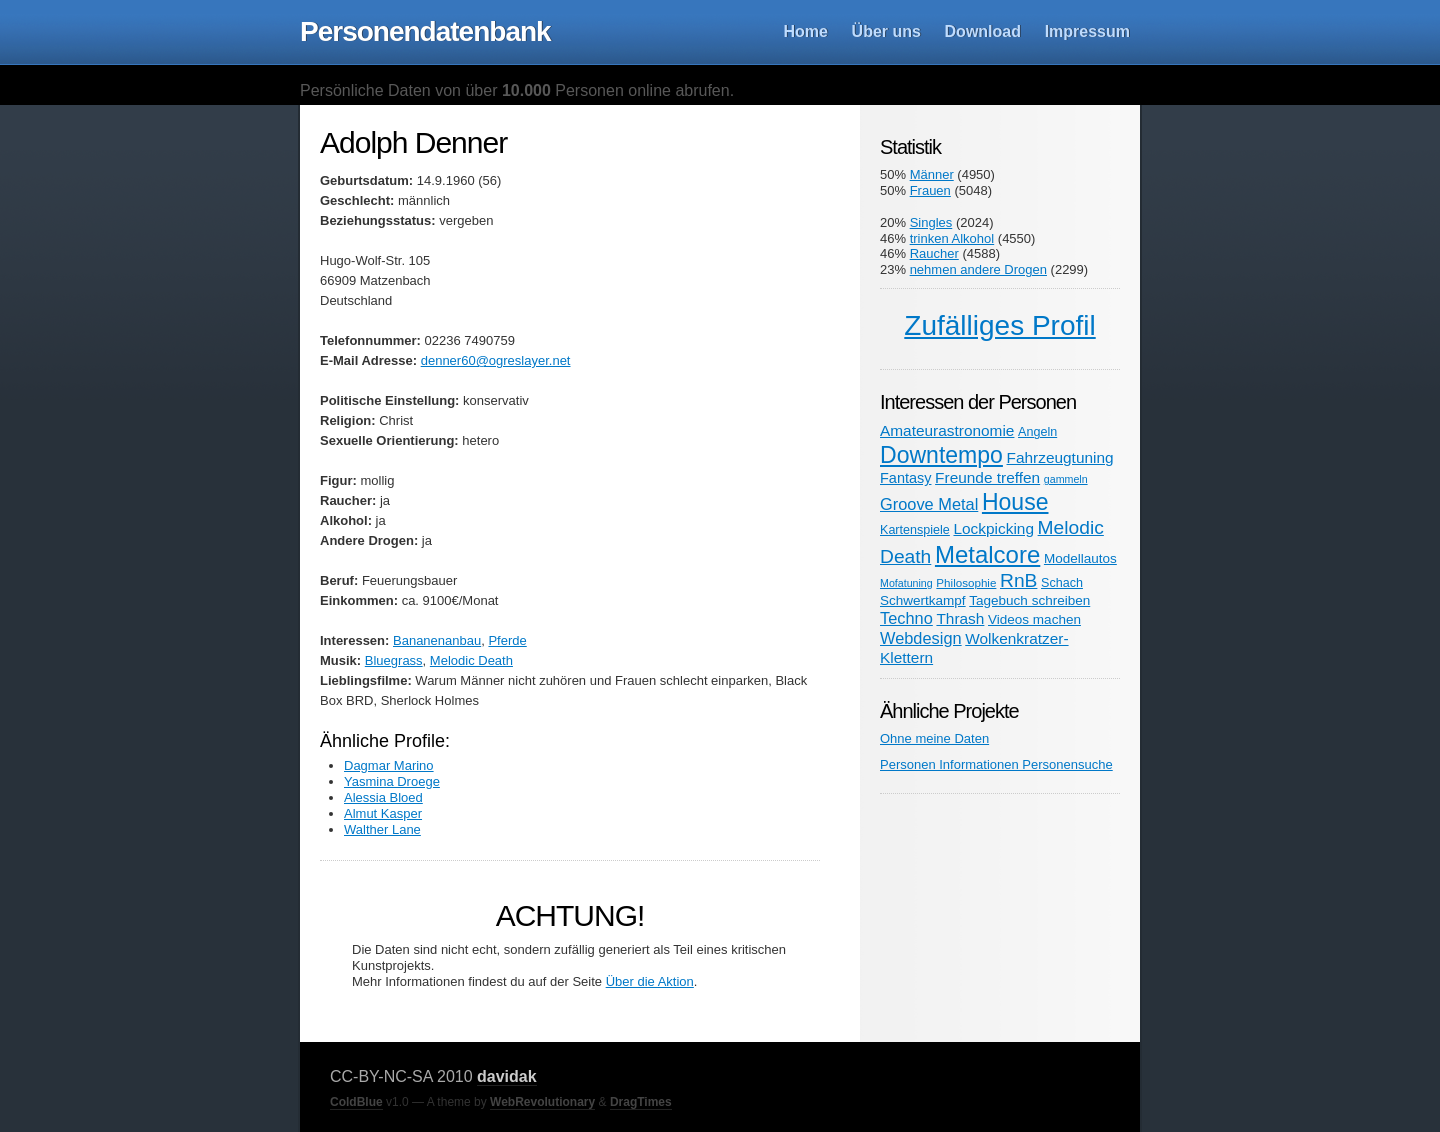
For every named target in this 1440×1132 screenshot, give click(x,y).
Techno (906, 618)
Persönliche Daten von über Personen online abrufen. (517, 90)
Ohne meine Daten (934, 738)
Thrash (960, 618)
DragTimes (641, 1102)
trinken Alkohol (952, 238)
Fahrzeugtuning (1060, 457)
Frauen (930, 190)
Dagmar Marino (389, 765)
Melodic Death (471, 660)
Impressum (1087, 31)
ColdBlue (356, 1102)
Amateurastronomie (947, 430)
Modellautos (1080, 558)
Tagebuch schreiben (1029, 600)
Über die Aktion (650, 981)
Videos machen (1034, 619)
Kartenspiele (915, 530)
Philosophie (966, 582)
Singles (931, 222)
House (1015, 502)
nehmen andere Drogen (978, 269)
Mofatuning (906, 583)
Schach (1062, 583)
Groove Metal (929, 504)
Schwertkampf (923, 600)
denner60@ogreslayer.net (496, 360)
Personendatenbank (425, 31)
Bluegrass (394, 660)
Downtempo (941, 455)
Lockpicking (993, 528)
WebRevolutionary (542, 1102)
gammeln (1066, 479)
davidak (507, 1076)
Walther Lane (382, 829)
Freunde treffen (987, 477)
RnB (1018, 580)
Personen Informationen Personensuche (996, 764)
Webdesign (921, 638)
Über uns (886, 31)
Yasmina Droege (392, 781)
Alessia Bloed (383, 797)
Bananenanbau (437, 640)
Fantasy (905, 478)
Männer (932, 174)
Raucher (934, 253)
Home (806, 31)
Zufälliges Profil (999, 325)
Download (983, 31)
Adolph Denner (413, 142)
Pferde (507, 640)
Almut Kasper (383, 813)
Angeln (1037, 432)
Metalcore (987, 554)
